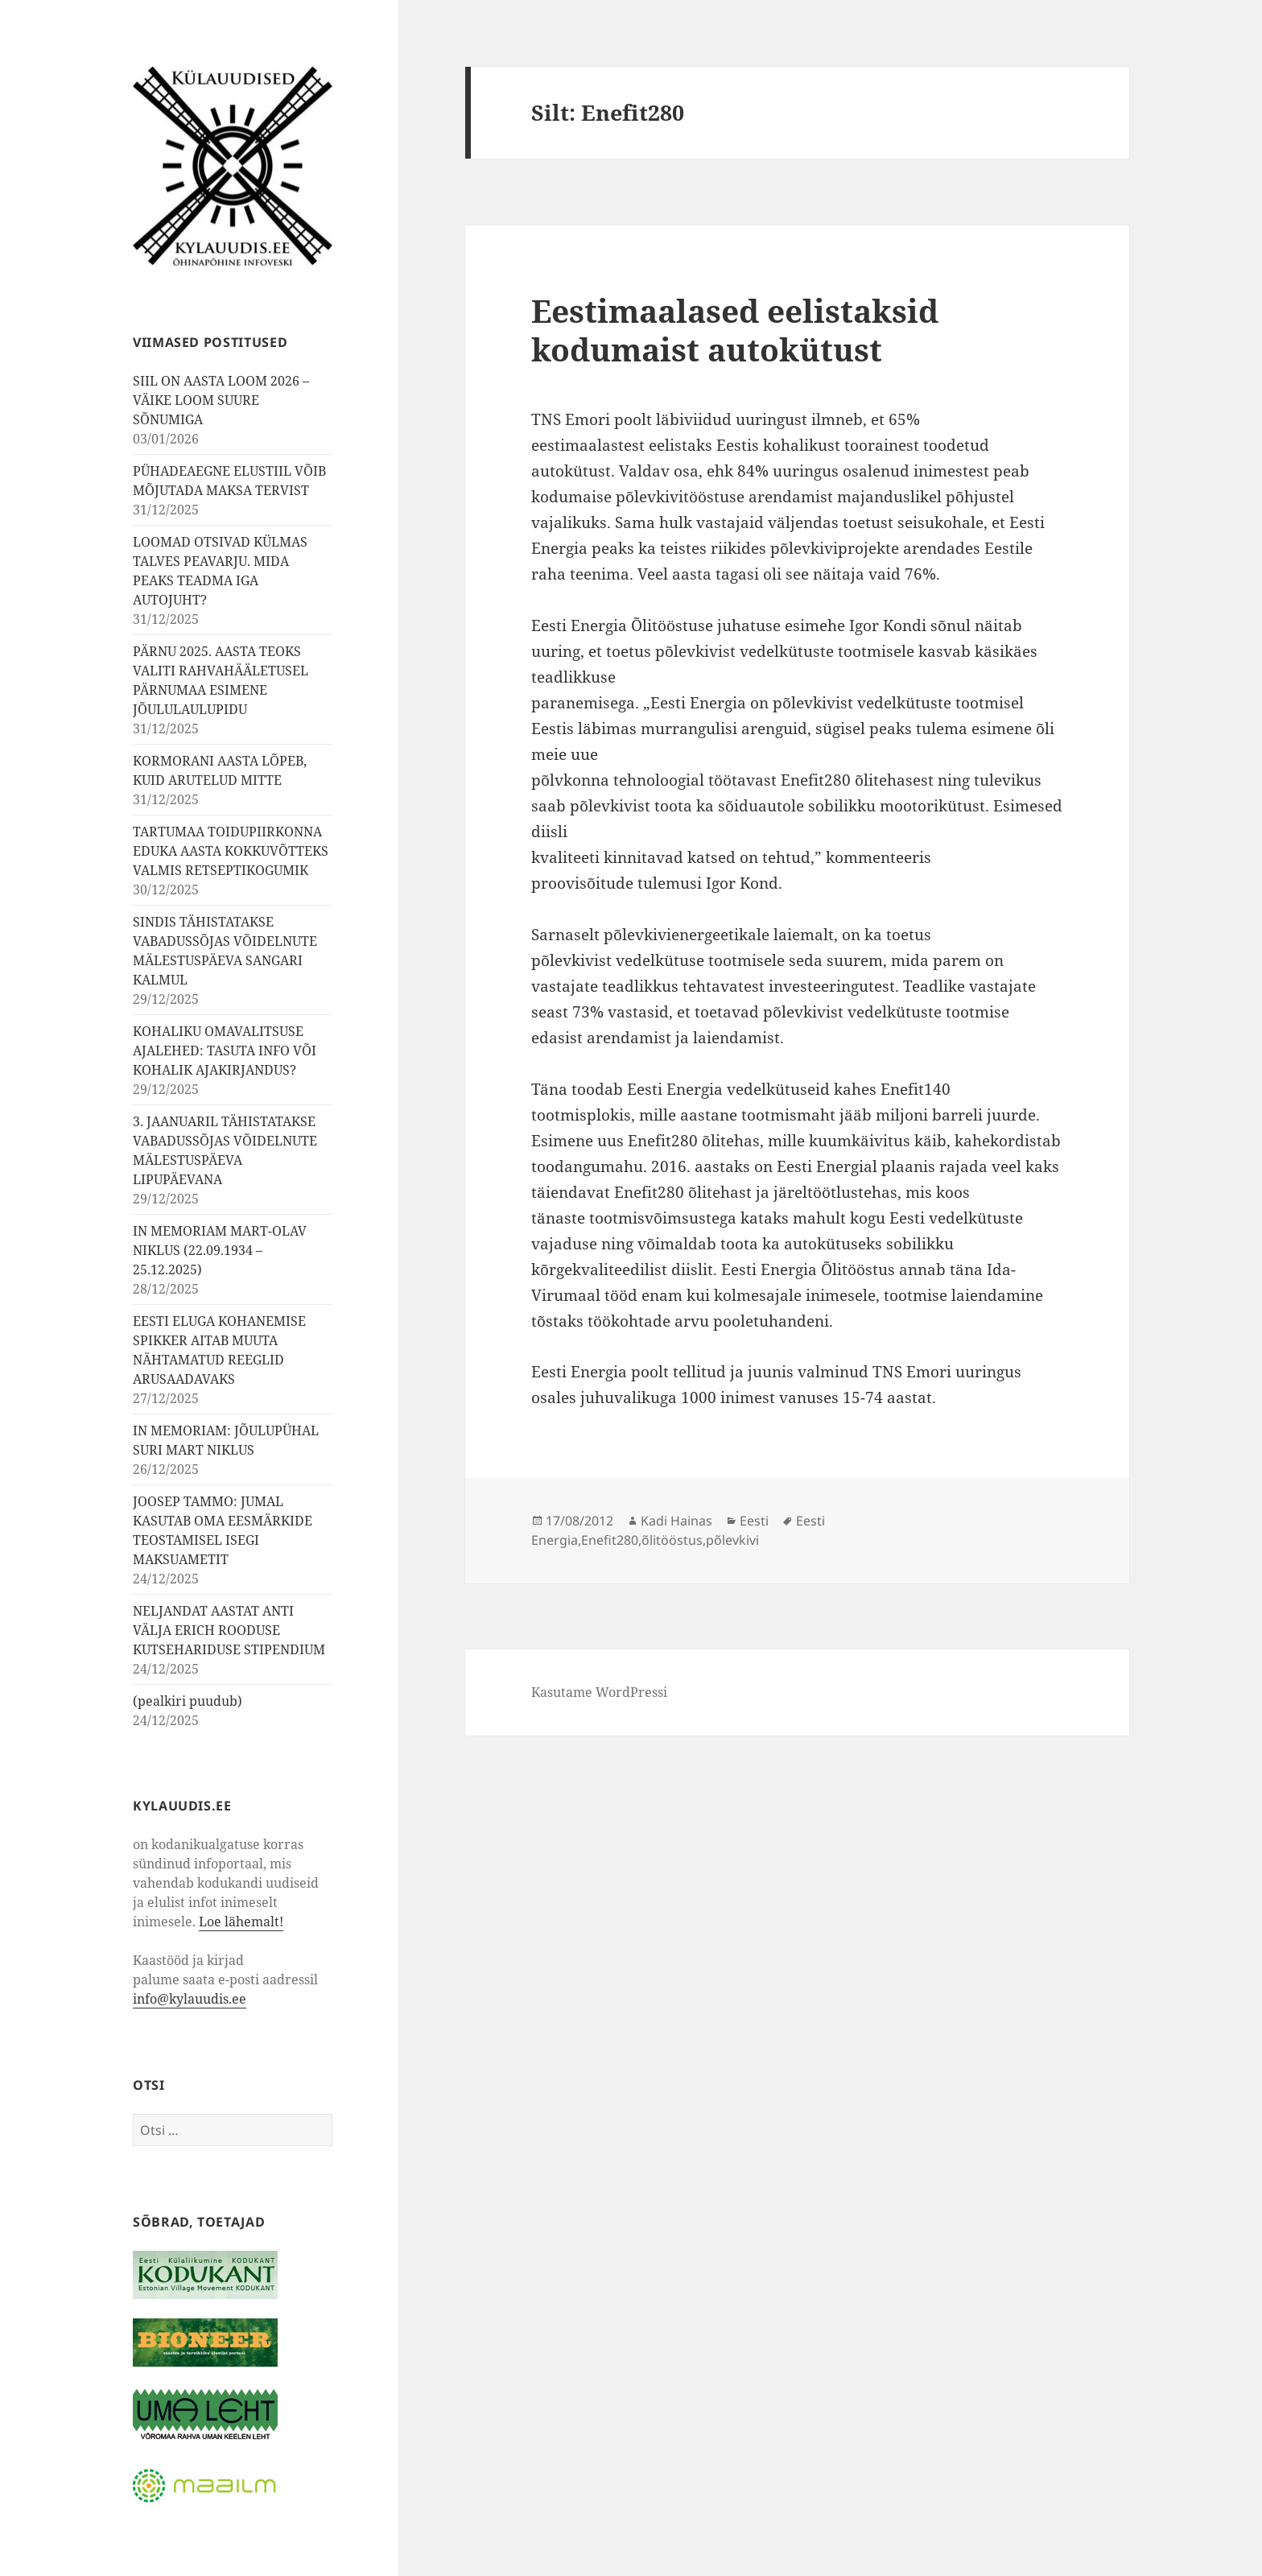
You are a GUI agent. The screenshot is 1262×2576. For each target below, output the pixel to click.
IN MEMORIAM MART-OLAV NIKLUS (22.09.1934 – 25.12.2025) (220, 1250)
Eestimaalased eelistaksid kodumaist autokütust (734, 329)
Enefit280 (609, 1540)
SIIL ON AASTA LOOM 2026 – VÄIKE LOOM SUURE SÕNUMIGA (221, 400)
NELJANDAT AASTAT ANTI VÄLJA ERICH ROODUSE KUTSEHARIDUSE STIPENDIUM (229, 1630)
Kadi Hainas (676, 1521)
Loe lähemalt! (241, 1921)
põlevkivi (732, 1540)
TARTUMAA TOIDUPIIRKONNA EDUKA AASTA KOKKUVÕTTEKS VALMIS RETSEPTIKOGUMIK (230, 851)
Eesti (754, 1521)
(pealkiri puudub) (187, 1701)
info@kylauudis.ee (189, 1999)
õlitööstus (672, 1540)
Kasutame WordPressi (599, 1692)
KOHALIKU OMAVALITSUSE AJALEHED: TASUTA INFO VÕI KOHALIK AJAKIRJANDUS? (224, 1050)
